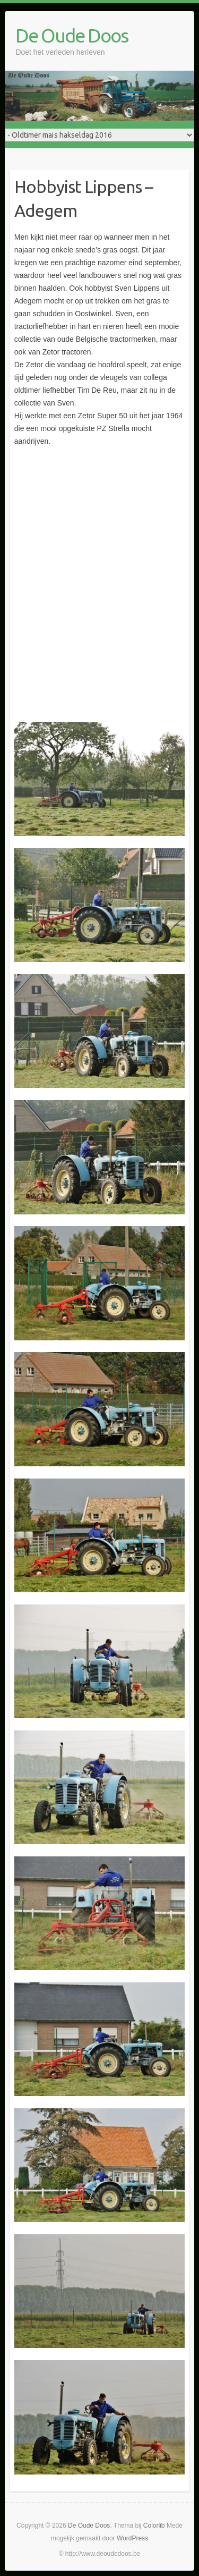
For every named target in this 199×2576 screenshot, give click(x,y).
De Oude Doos (71, 35)
